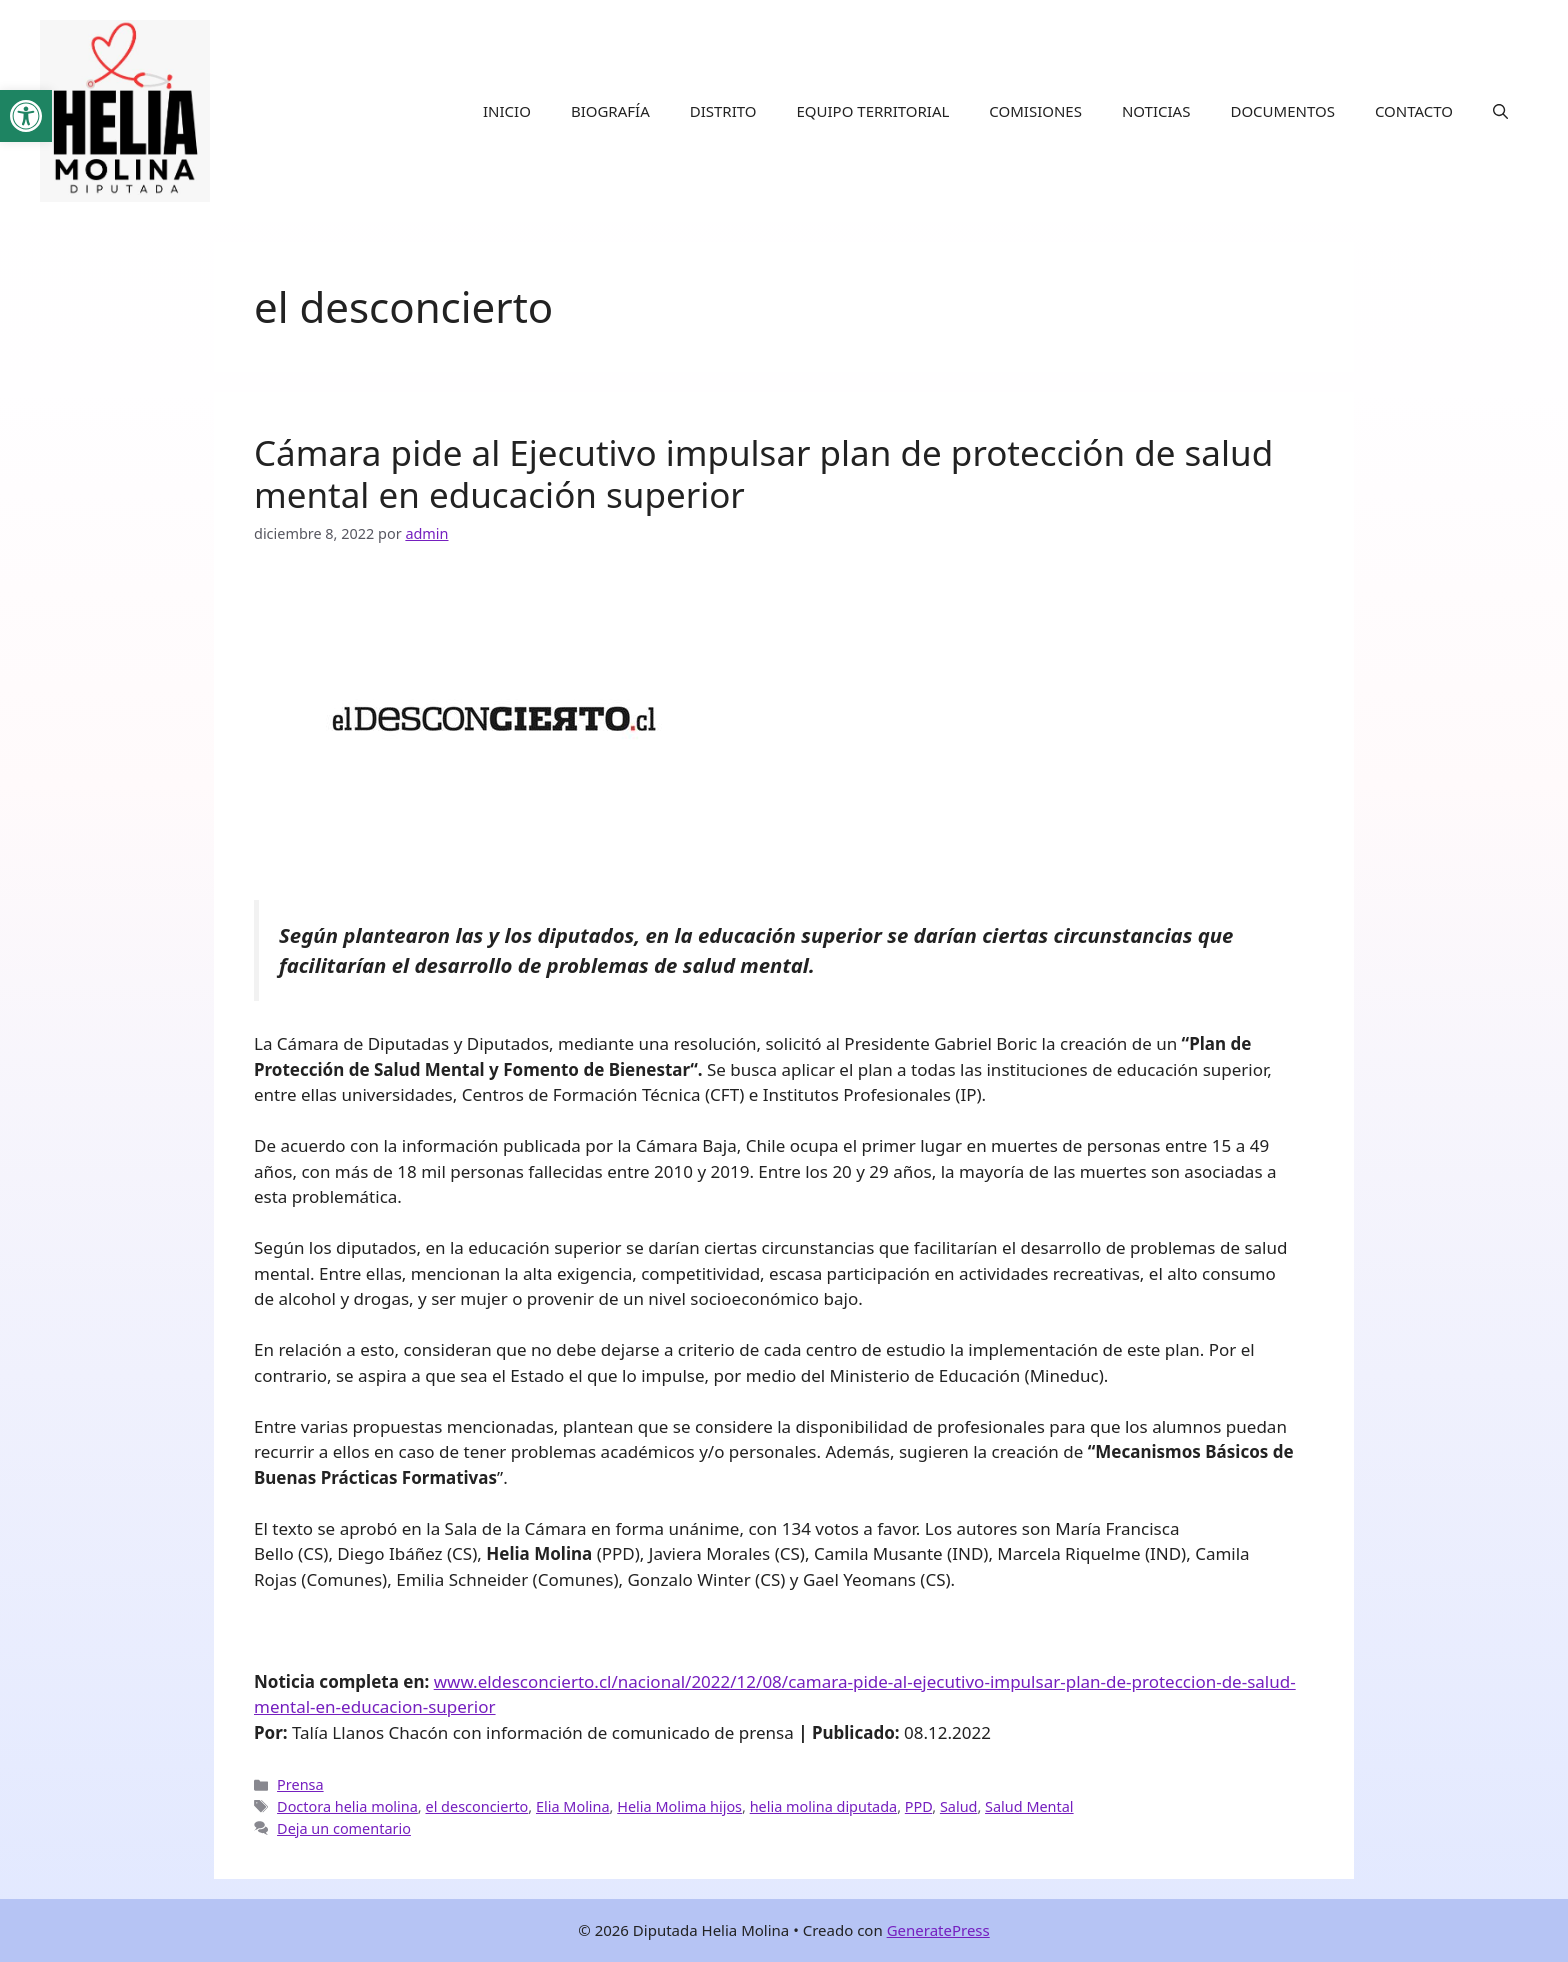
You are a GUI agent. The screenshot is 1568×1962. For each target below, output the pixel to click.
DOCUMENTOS (1282, 111)
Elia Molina (573, 1806)
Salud (959, 1806)
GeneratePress (938, 1930)
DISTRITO (723, 111)
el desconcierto (476, 1806)
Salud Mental (1029, 1806)
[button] (1500, 111)
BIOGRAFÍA (610, 111)
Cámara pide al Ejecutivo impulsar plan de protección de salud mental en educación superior (763, 473)
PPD (918, 1806)
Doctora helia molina (347, 1806)
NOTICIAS (1156, 111)
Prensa (300, 1784)
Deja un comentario (344, 1828)
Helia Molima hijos (679, 1806)
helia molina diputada (824, 1806)
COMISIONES (1035, 111)
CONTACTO (1414, 111)
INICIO (507, 111)
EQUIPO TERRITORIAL (873, 111)
